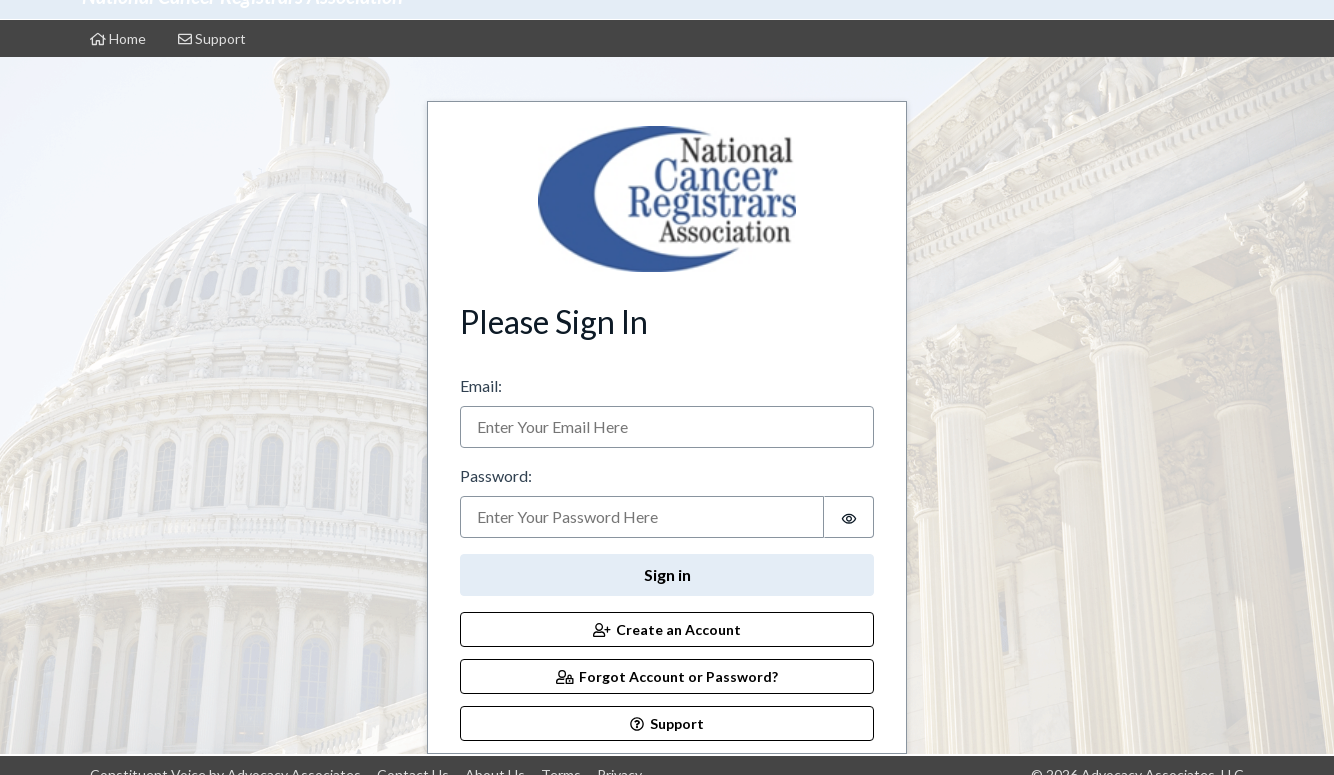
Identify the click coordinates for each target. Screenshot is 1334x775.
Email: (481, 385)
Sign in (667, 574)
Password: (496, 475)
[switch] (849, 517)
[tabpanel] (667, 421)
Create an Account (667, 629)
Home (118, 38)
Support (212, 38)
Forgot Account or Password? (667, 676)
